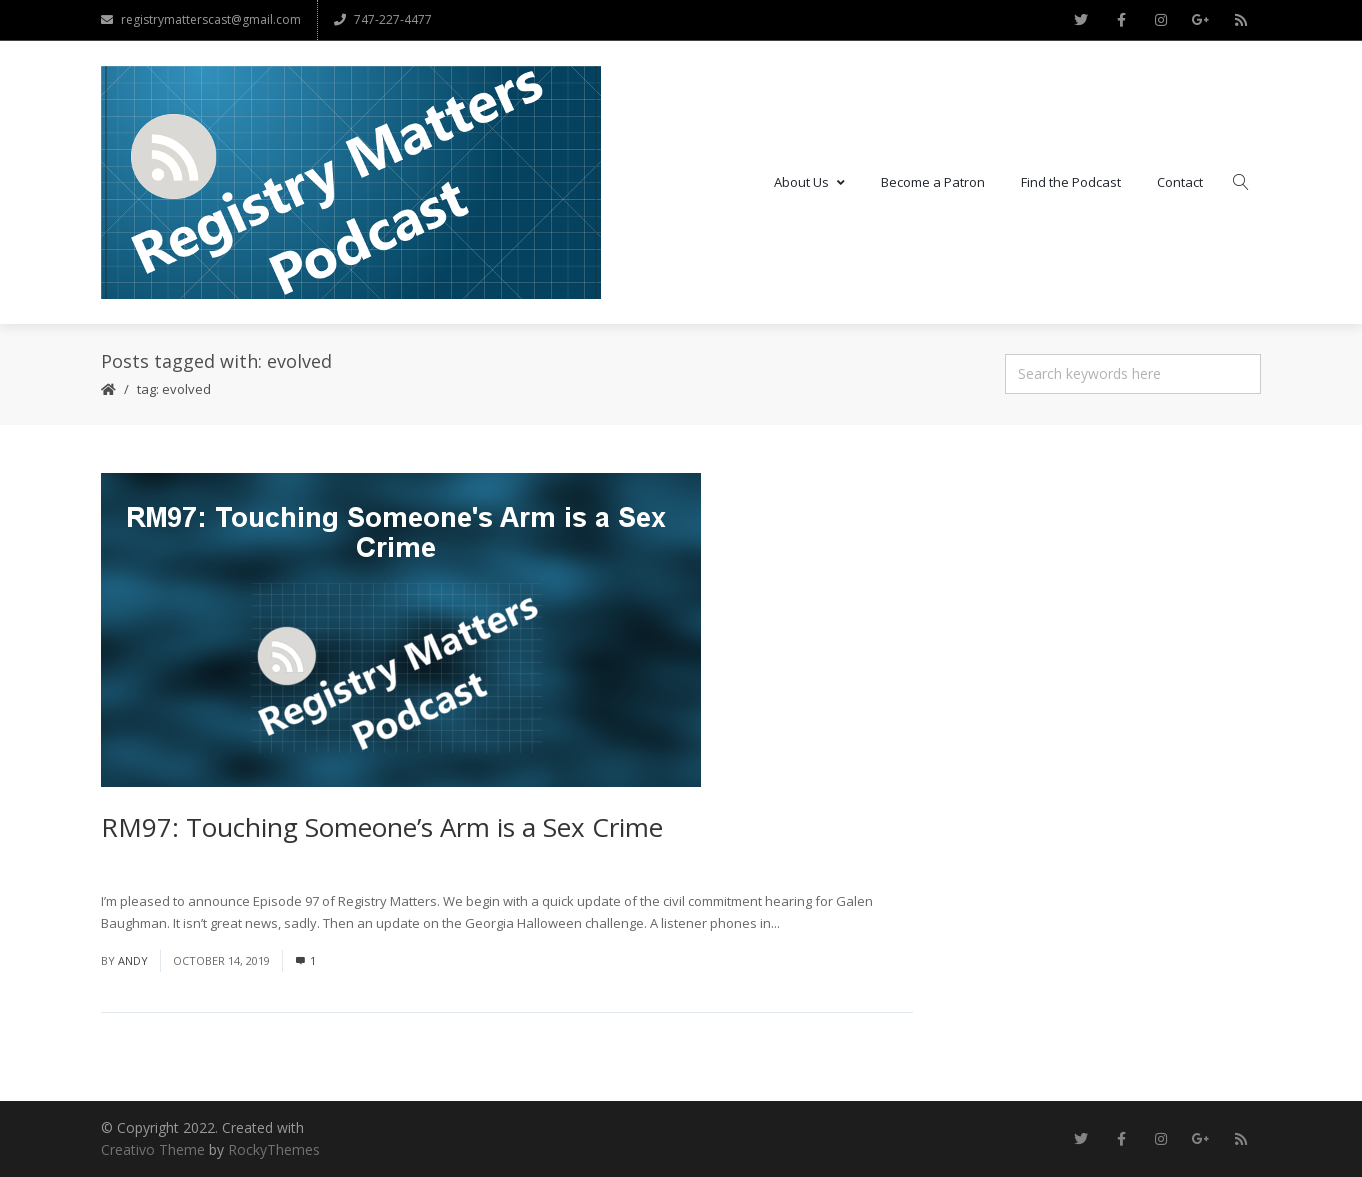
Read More (816, 923)
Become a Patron (933, 182)
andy (133, 960)
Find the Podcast (1071, 182)
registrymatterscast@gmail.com (201, 19)
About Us (809, 182)
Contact (1180, 182)
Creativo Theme (153, 1149)
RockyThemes (274, 1149)
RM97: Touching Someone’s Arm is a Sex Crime (382, 827)
